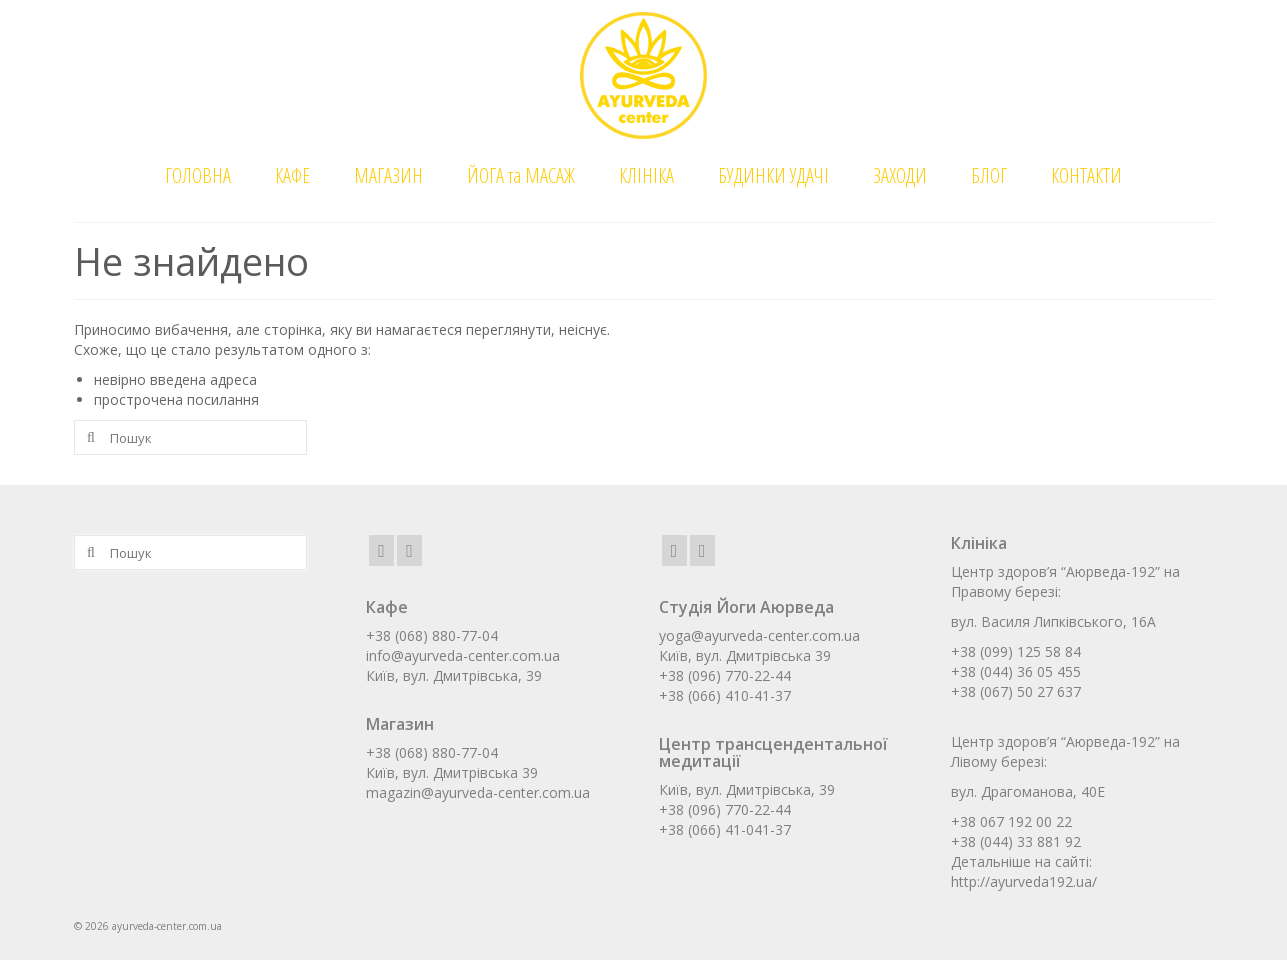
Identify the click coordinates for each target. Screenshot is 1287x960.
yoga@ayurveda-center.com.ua (759, 635)
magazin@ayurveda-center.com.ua (478, 792)
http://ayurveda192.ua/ (1024, 881)
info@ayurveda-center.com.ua (463, 655)
